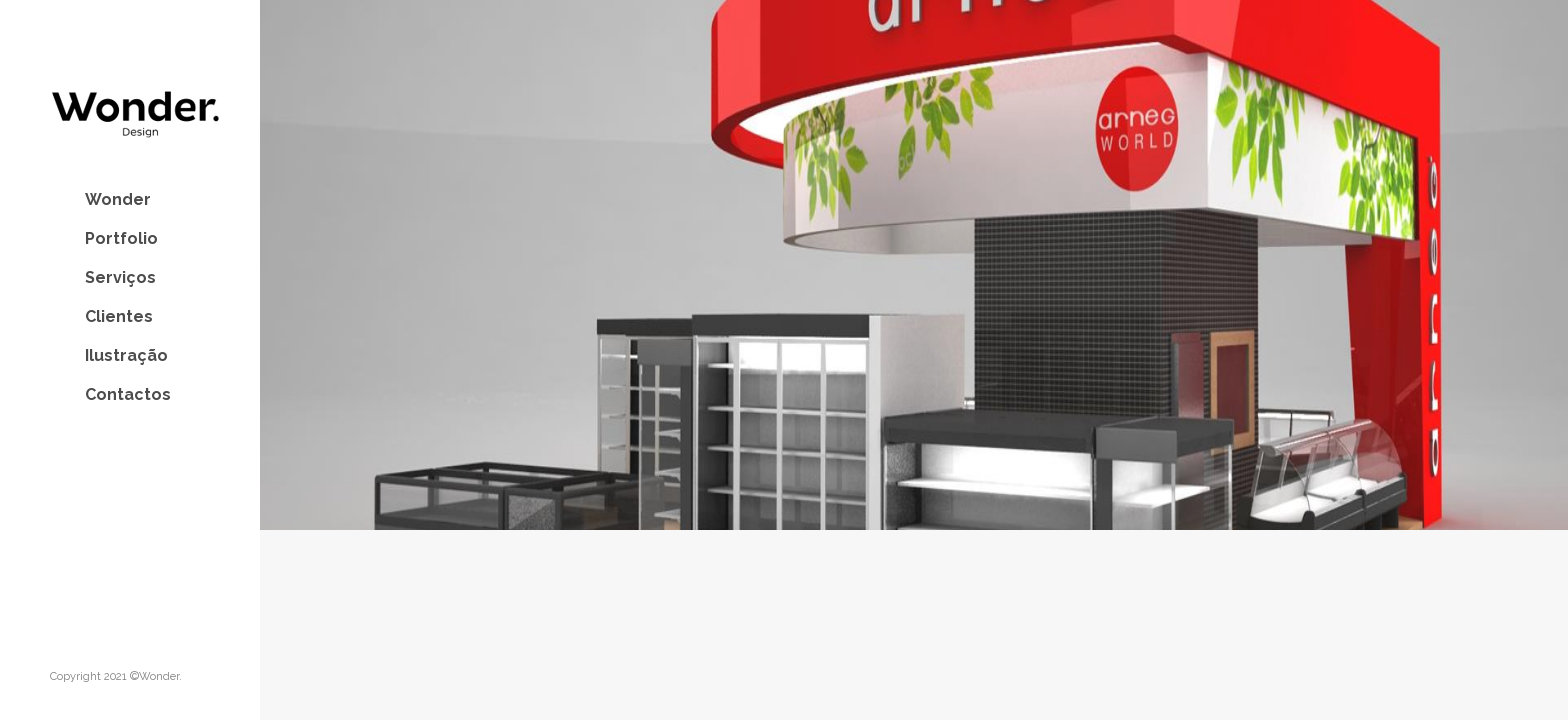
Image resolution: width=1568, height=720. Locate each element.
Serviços (120, 277)
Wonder (118, 199)
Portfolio (121, 238)
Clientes (119, 316)
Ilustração (126, 355)
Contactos (128, 394)
